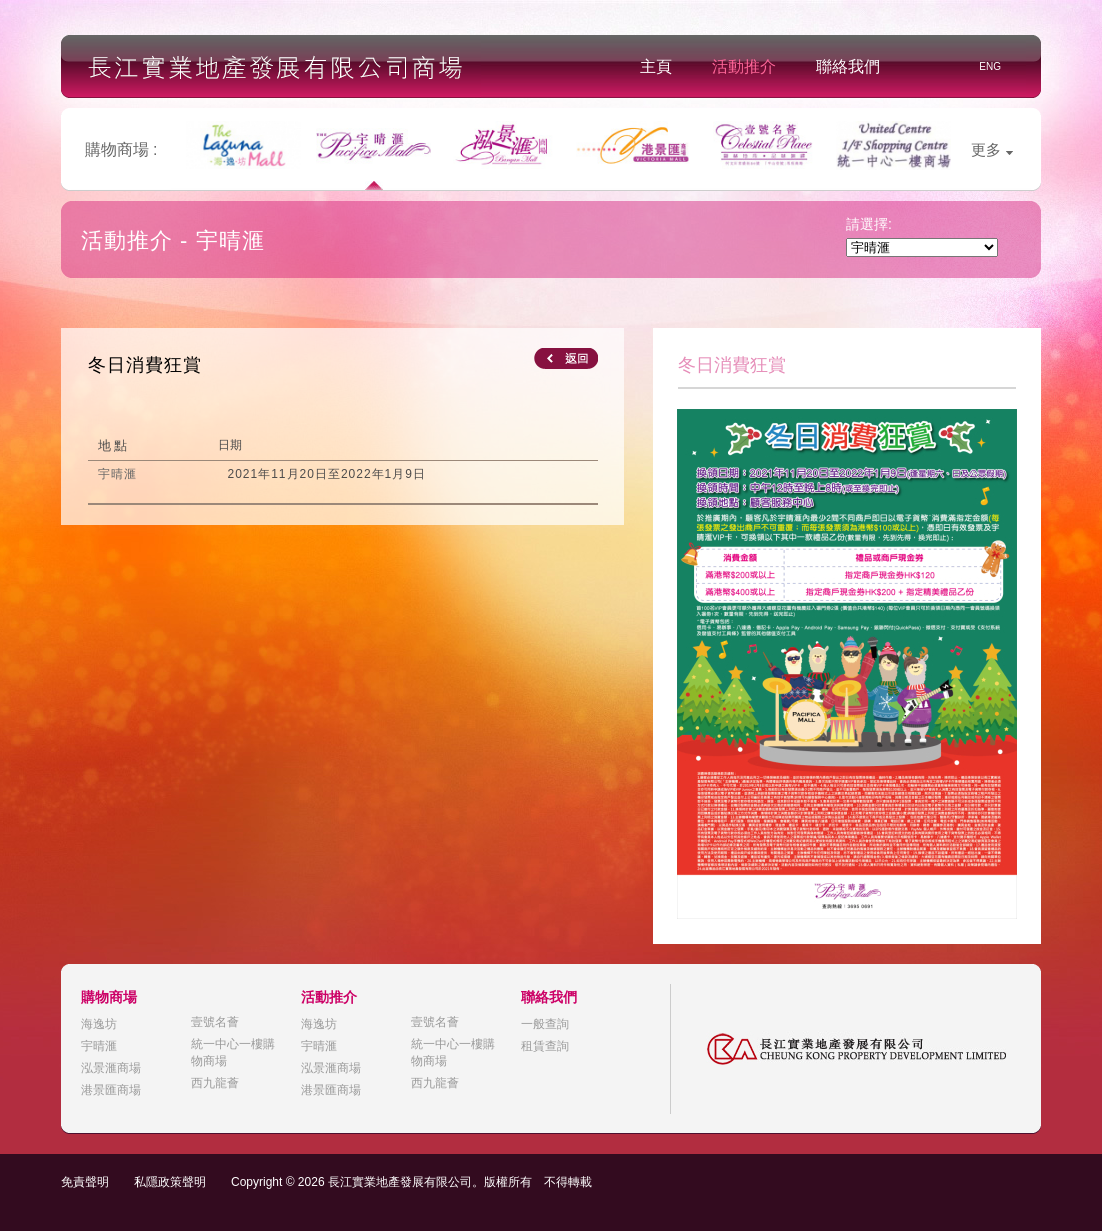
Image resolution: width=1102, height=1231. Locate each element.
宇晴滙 (99, 1046)
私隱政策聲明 (170, 1182)
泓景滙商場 (111, 1068)
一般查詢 (545, 1024)
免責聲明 (85, 1182)
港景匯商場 (111, 1090)
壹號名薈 (215, 1022)
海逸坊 (99, 1024)
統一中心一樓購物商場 (233, 1052)
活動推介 (744, 66)
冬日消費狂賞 (145, 365)
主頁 (656, 66)
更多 (992, 149)
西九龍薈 (215, 1083)
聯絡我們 (848, 66)
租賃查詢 (545, 1046)
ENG (990, 66)
